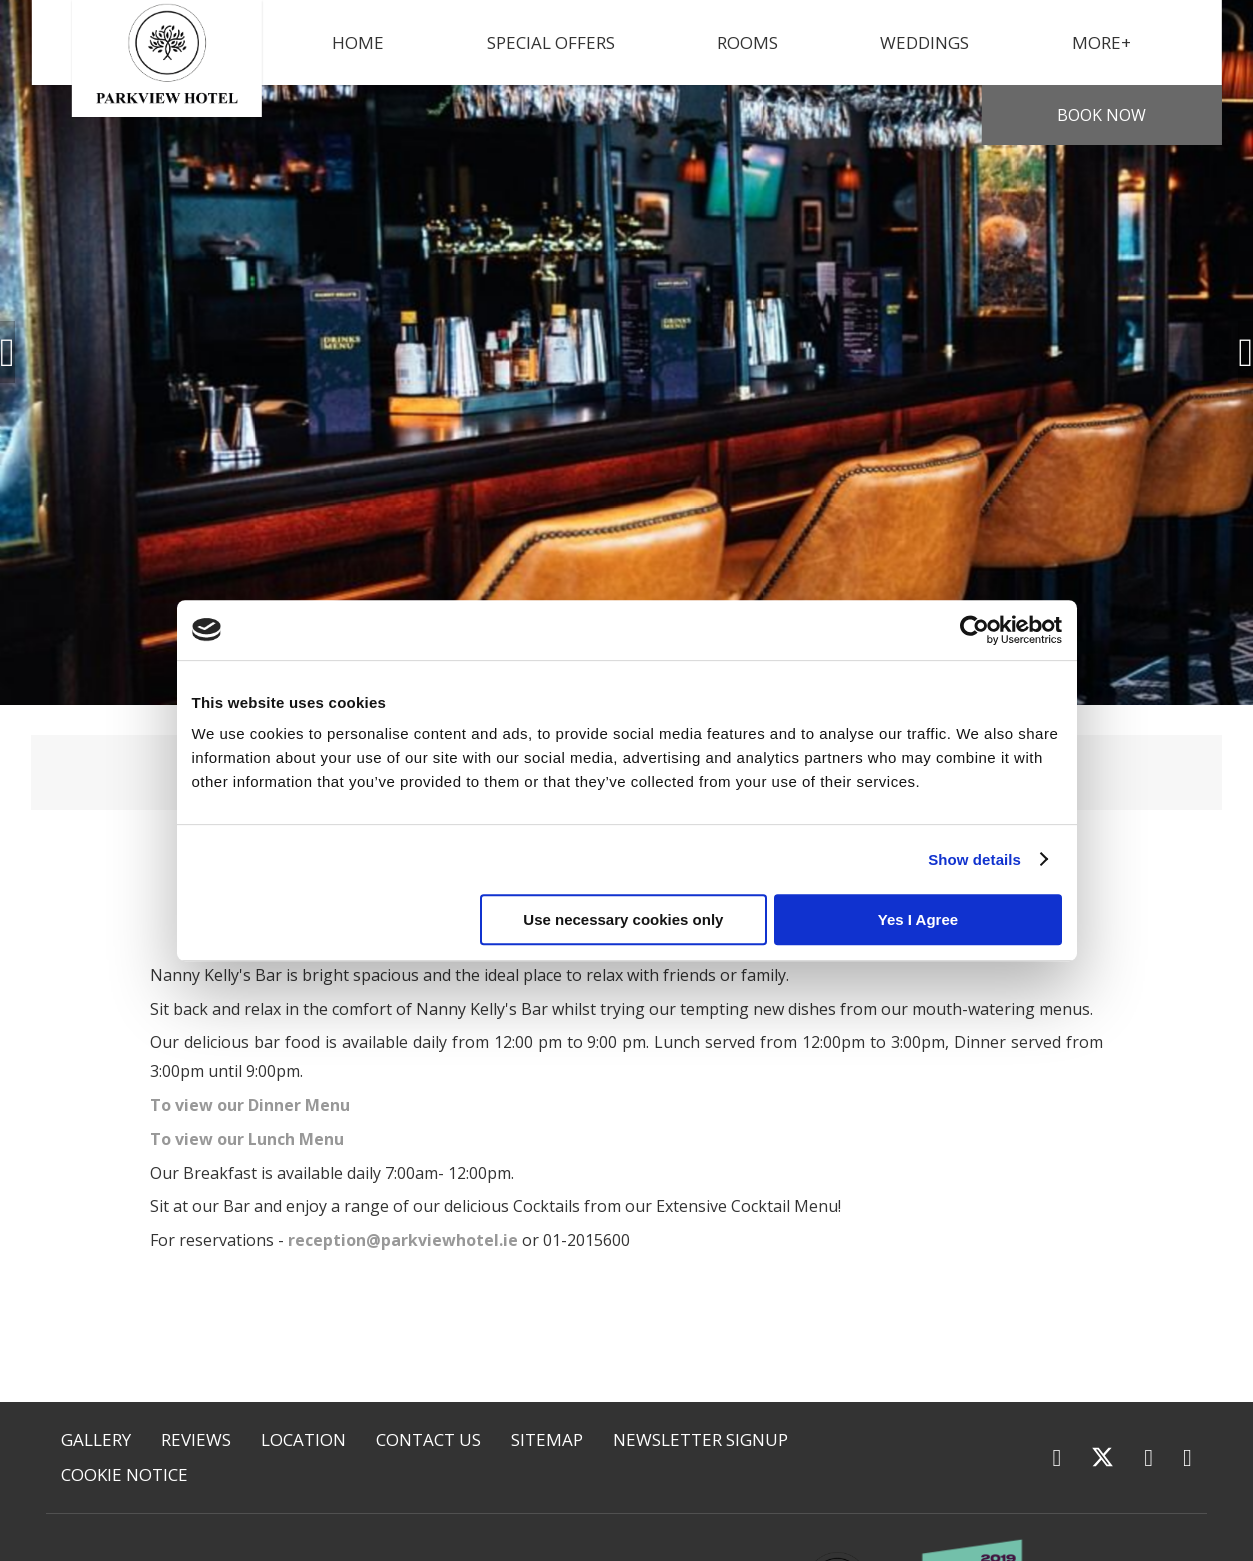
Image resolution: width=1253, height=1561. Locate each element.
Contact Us (428, 1439)
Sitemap (547, 1439)
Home (358, 42)
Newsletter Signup (700, 1439)
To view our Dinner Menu (250, 1105)
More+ (1101, 42)
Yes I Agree (918, 919)
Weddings (924, 42)
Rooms (747, 42)
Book (1101, 115)
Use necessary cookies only (623, 919)
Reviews (196, 1439)
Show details (974, 859)
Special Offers (551, 42)
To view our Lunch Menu (247, 1139)
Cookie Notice (124, 1474)
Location (303, 1439)
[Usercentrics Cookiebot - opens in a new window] (974, 630)
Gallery (96, 1439)
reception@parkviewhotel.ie (403, 1240)
